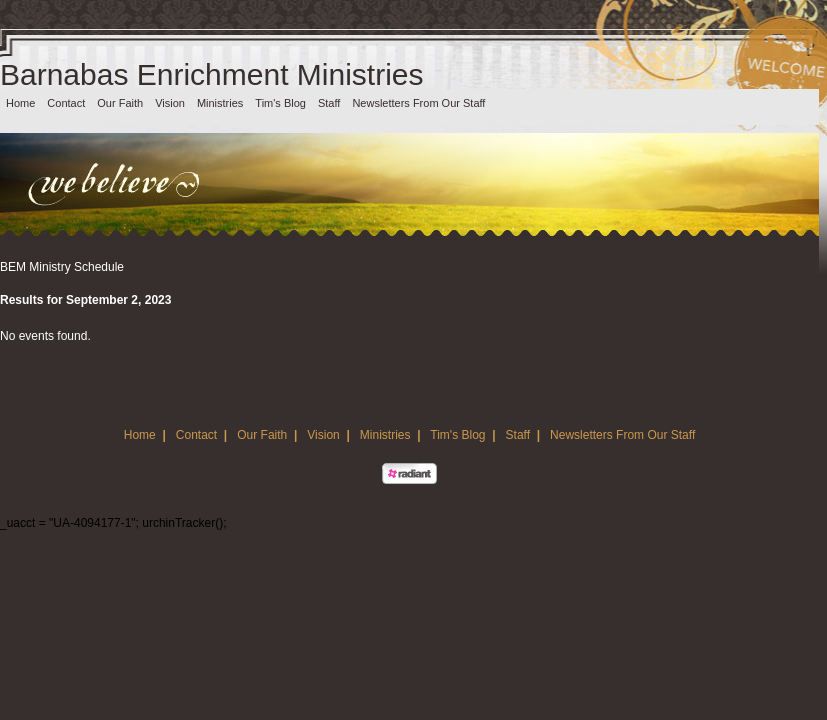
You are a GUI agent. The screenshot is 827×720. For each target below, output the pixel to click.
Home (20, 103)
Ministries (220, 103)
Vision (170, 103)
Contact (66, 103)
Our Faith (120, 103)
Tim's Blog (280, 103)
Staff (329, 103)
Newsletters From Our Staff (418, 103)
